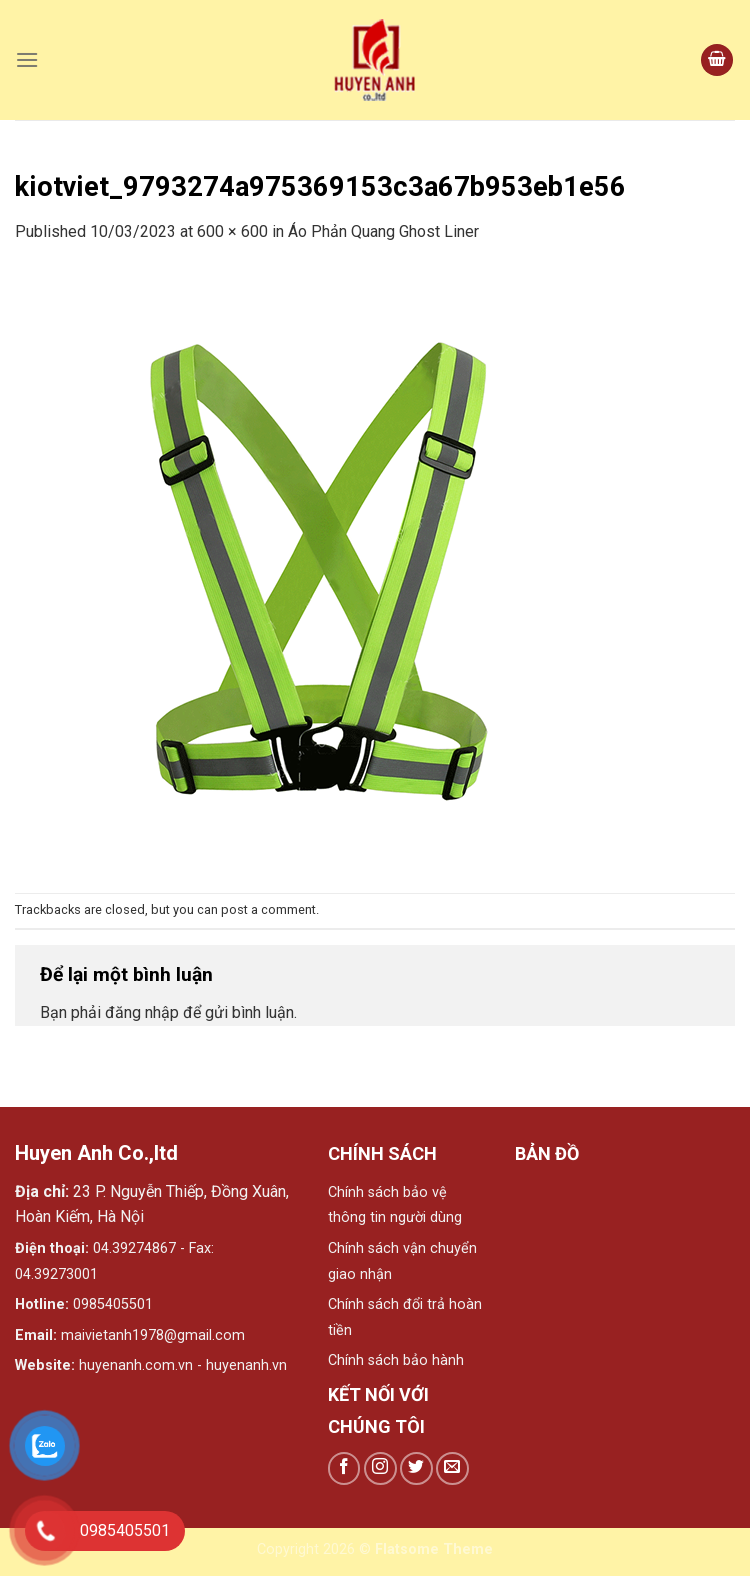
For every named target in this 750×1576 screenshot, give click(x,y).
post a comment (268, 909)
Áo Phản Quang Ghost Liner (383, 231)
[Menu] (27, 59)
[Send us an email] (452, 1468)
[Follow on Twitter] (416, 1468)
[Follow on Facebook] (344, 1468)
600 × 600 (232, 231)
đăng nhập (142, 1012)
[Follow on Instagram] (380, 1468)
